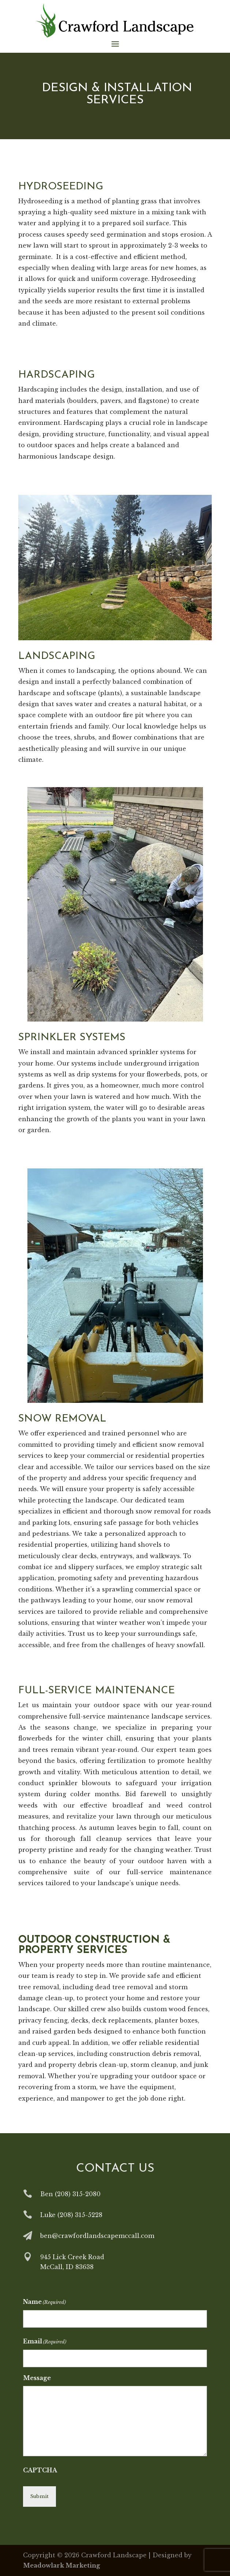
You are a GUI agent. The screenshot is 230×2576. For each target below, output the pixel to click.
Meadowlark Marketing (61, 2565)
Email (44, 2342)
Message (37, 2378)
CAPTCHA (40, 2470)
